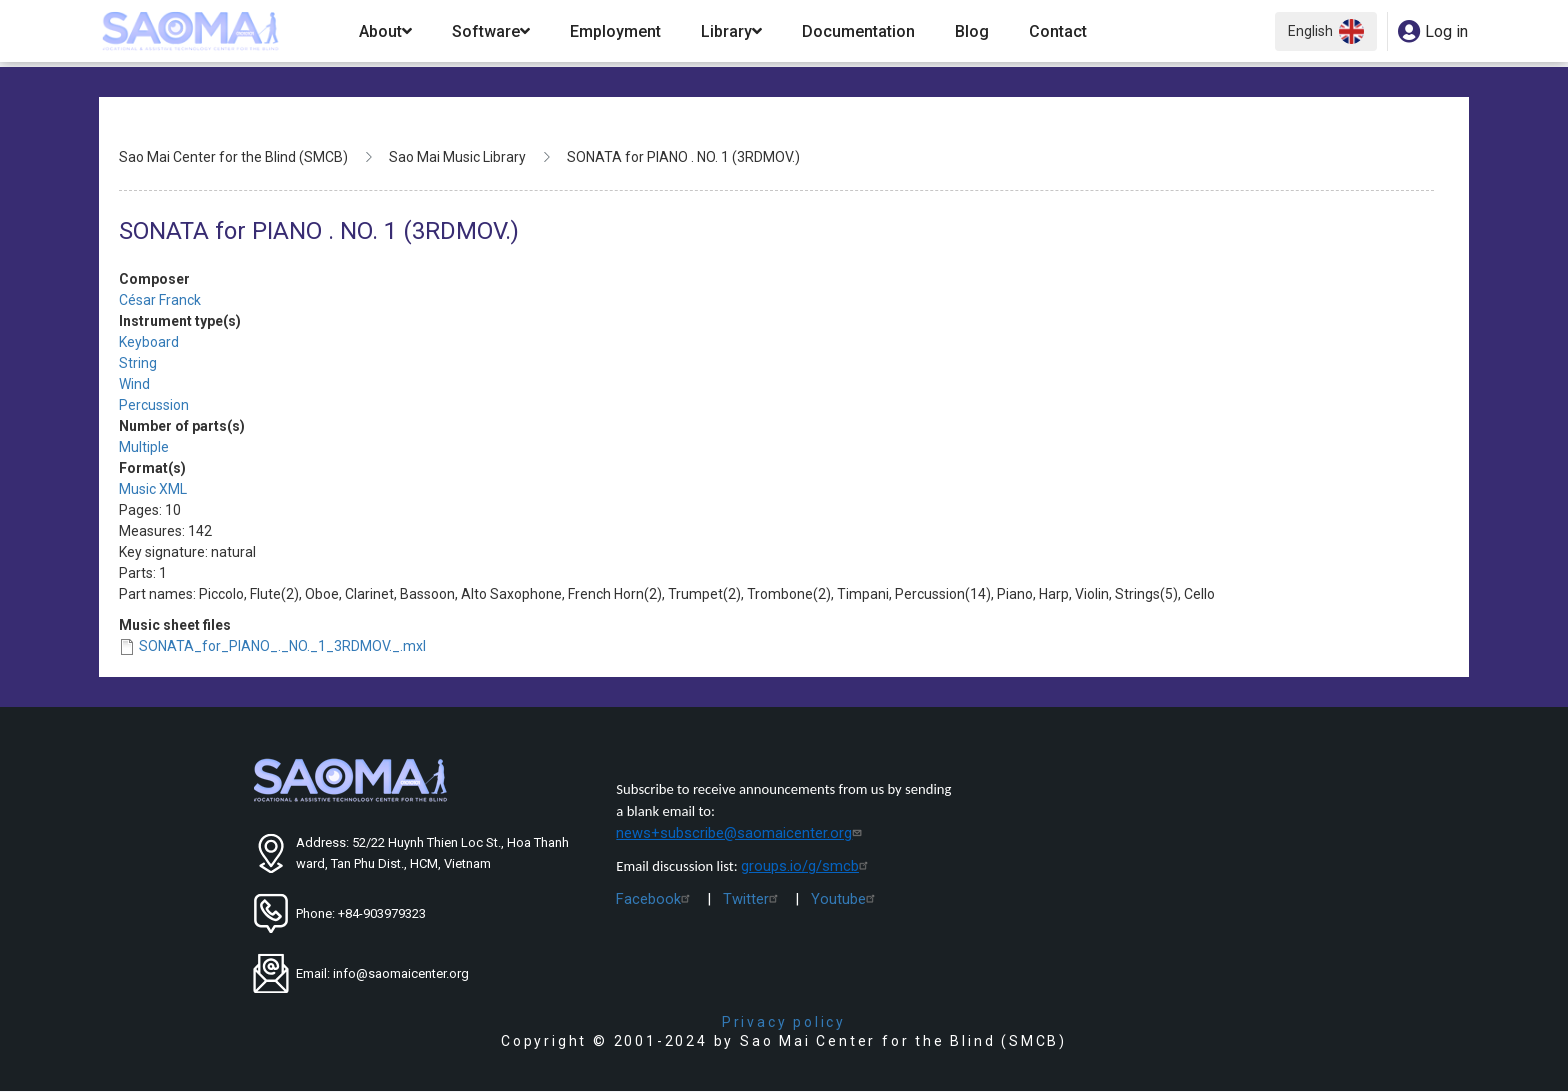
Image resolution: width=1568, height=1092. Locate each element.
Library (731, 31)
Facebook (655, 899)
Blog (972, 31)
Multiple (144, 447)
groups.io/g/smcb (807, 866)
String (138, 363)
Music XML (153, 489)
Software (491, 31)
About (385, 31)
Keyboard (149, 342)
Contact (1058, 31)
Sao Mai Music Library (457, 157)
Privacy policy (784, 1022)
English (1326, 31)
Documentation (858, 31)
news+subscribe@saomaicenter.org (741, 833)
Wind (134, 384)
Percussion (154, 405)
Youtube (845, 899)
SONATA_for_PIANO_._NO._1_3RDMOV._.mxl (282, 646)
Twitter (753, 899)
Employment (615, 31)
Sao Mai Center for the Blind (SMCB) (233, 157)
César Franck (160, 300)
